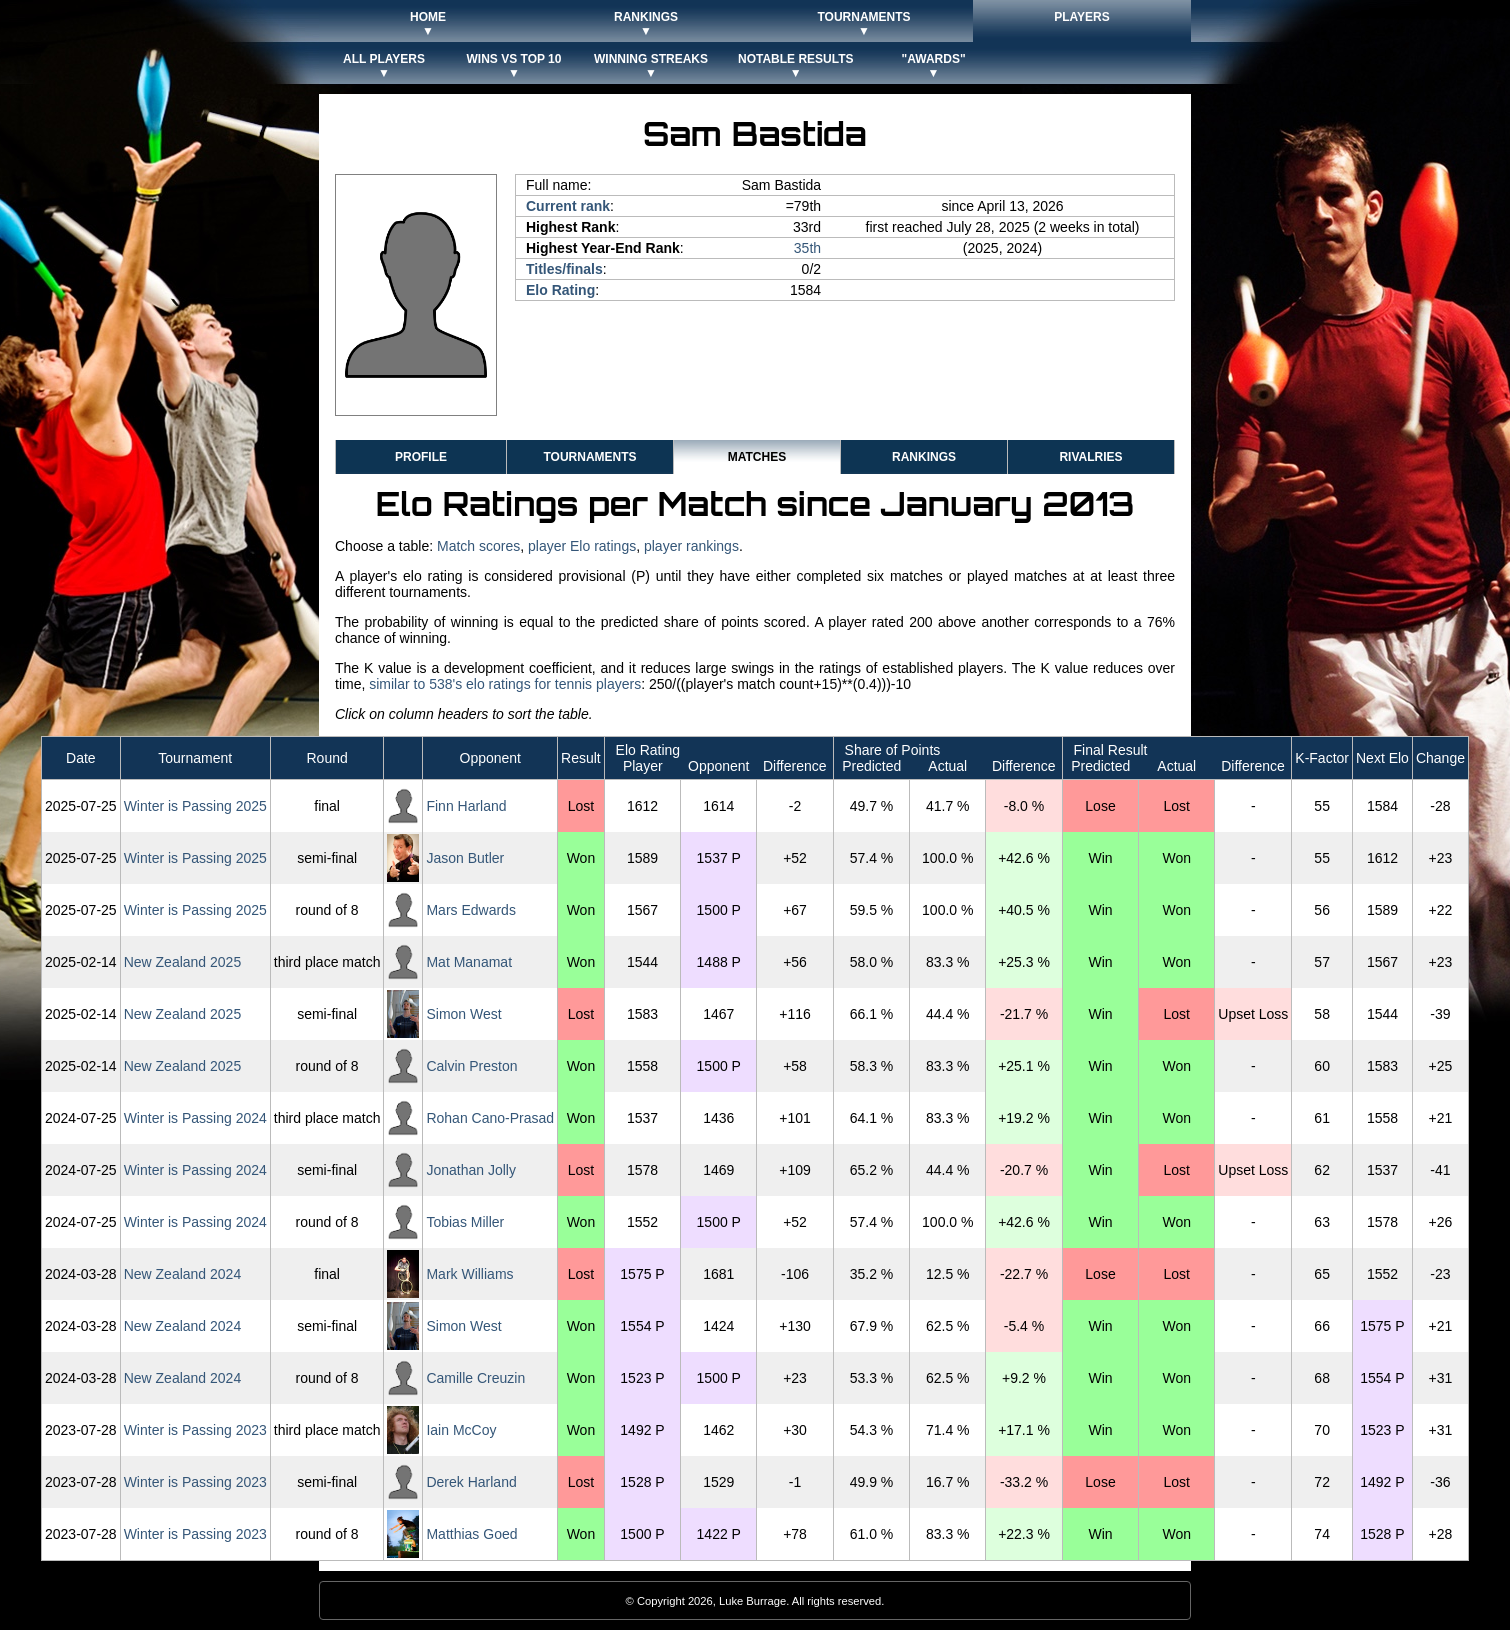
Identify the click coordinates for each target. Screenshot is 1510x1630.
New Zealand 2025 (183, 962)
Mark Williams (469, 1274)
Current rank (568, 206)
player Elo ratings (582, 546)
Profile (421, 457)
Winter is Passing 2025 (195, 806)
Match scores (478, 546)
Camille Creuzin (475, 1378)
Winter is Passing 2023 (195, 1430)
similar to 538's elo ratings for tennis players (505, 684)
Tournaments (589, 457)
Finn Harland (466, 806)
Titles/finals (564, 269)
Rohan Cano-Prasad (490, 1118)
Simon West (463, 1014)
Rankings (924, 457)
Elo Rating (560, 290)
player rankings (691, 546)
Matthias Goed (471, 1534)
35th (807, 248)
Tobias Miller (465, 1222)
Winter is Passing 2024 (195, 1118)
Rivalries (1090, 457)
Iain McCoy (461, 1430)
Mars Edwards (470, 910)
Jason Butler (465, 858)
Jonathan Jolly (471, 1170)
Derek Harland (471, 1482)
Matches (757, 457)
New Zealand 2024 (183, 1274)
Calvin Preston (471, 1066)
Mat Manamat (469, 962)
